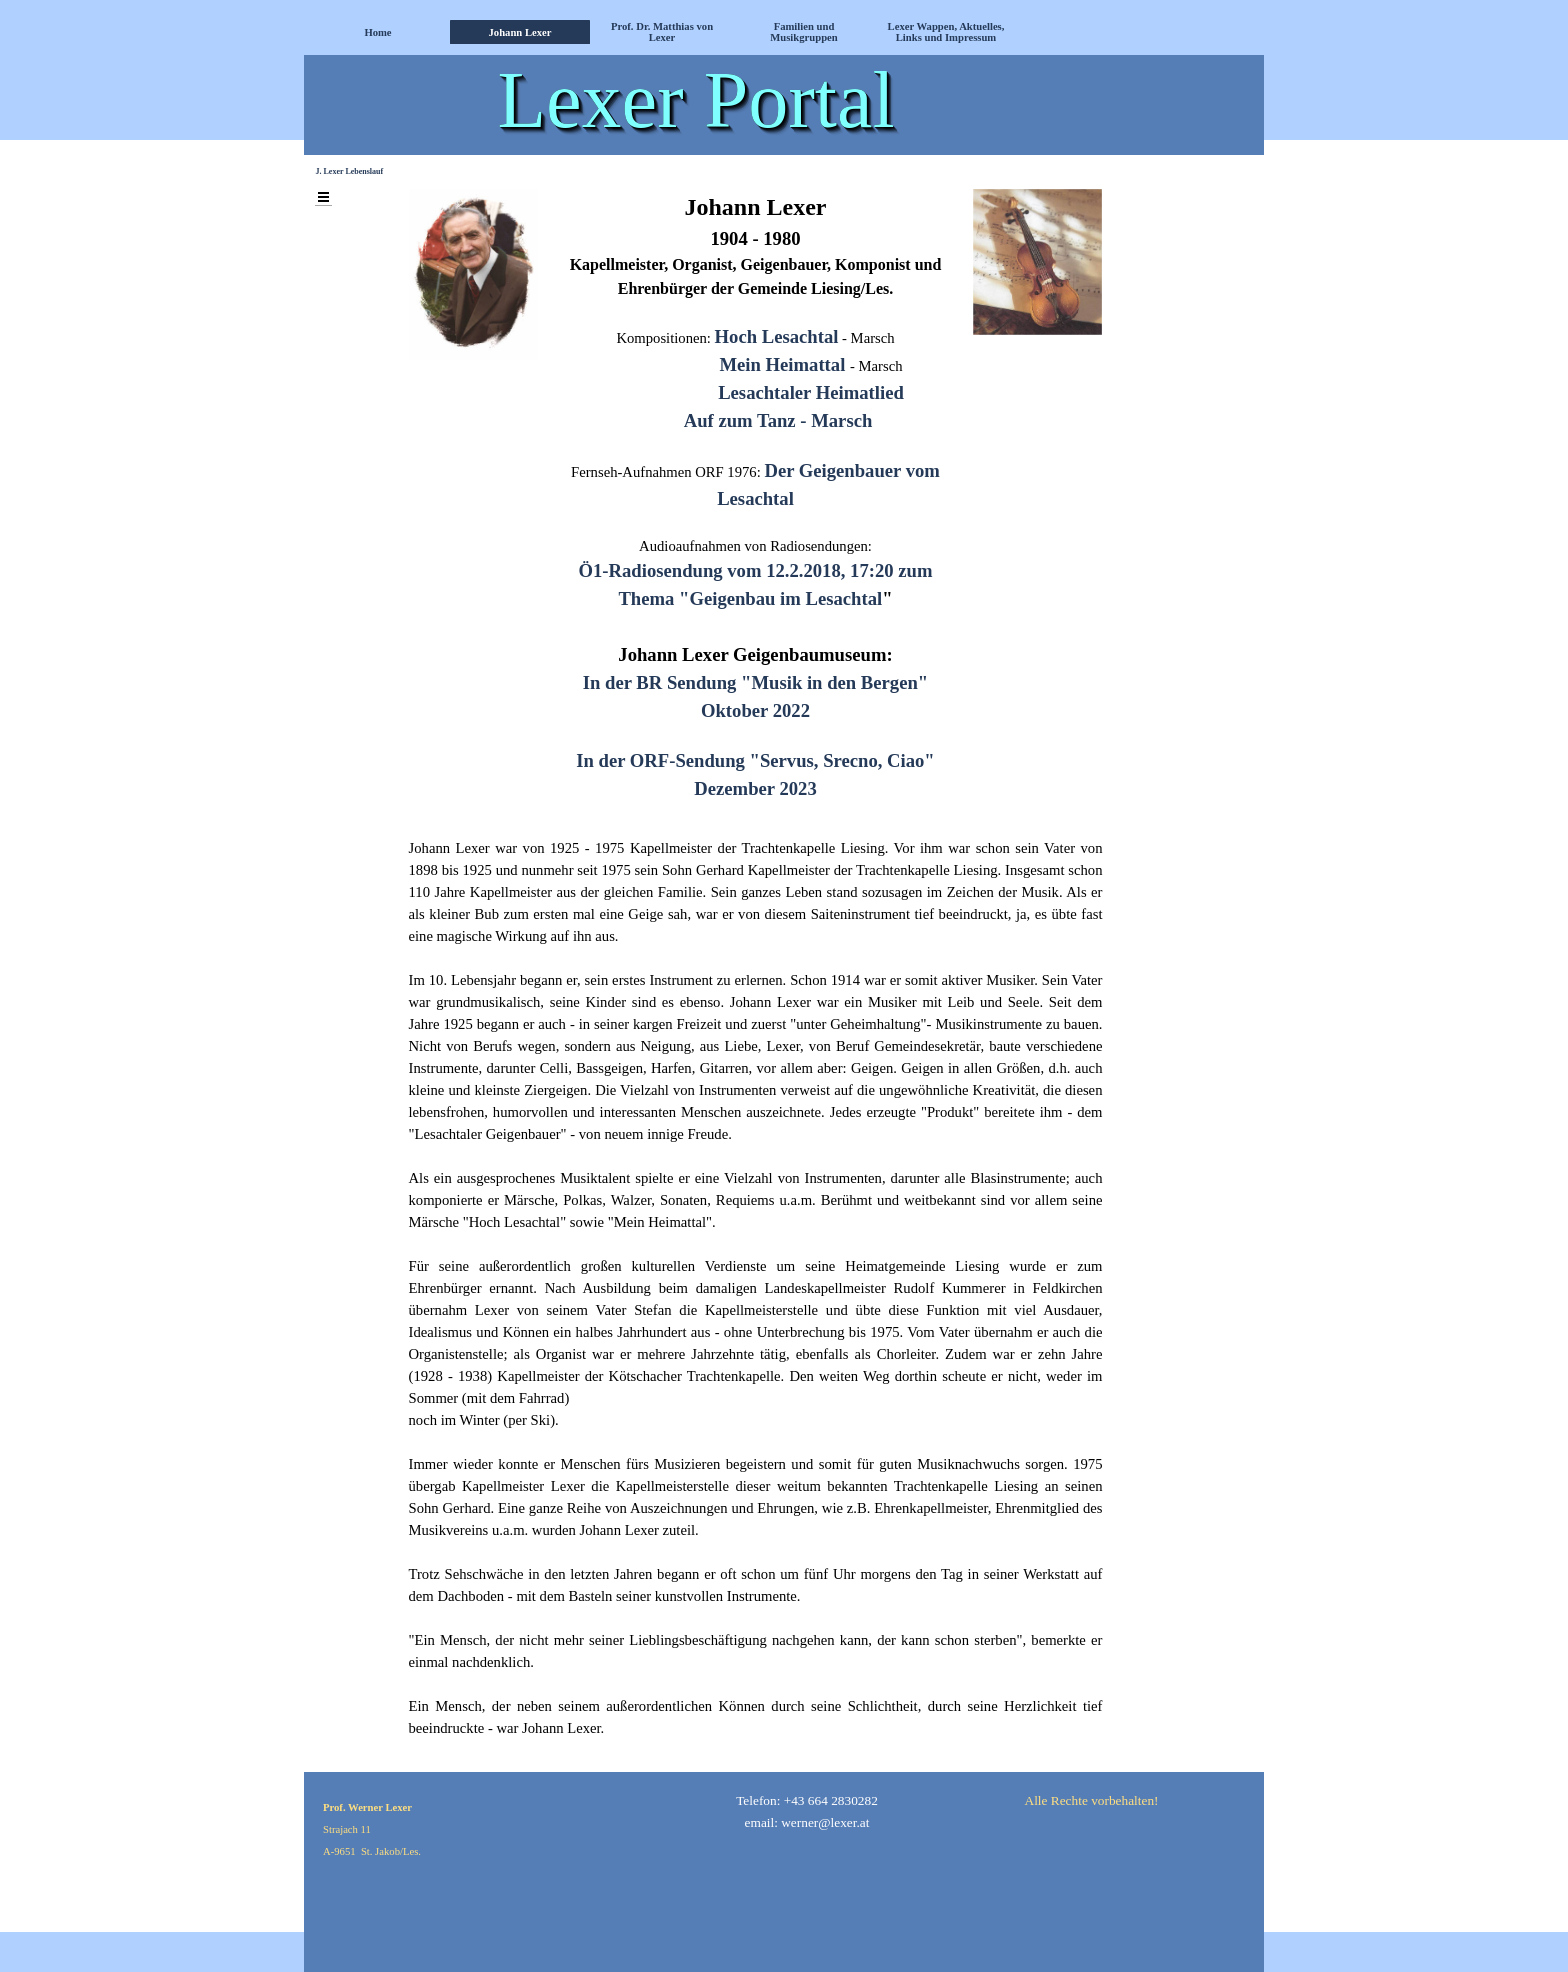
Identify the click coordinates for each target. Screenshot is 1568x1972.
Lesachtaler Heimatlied (811, 392)
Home (377, 32)
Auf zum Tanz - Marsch (778, 420)
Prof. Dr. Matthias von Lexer (662, 32)
